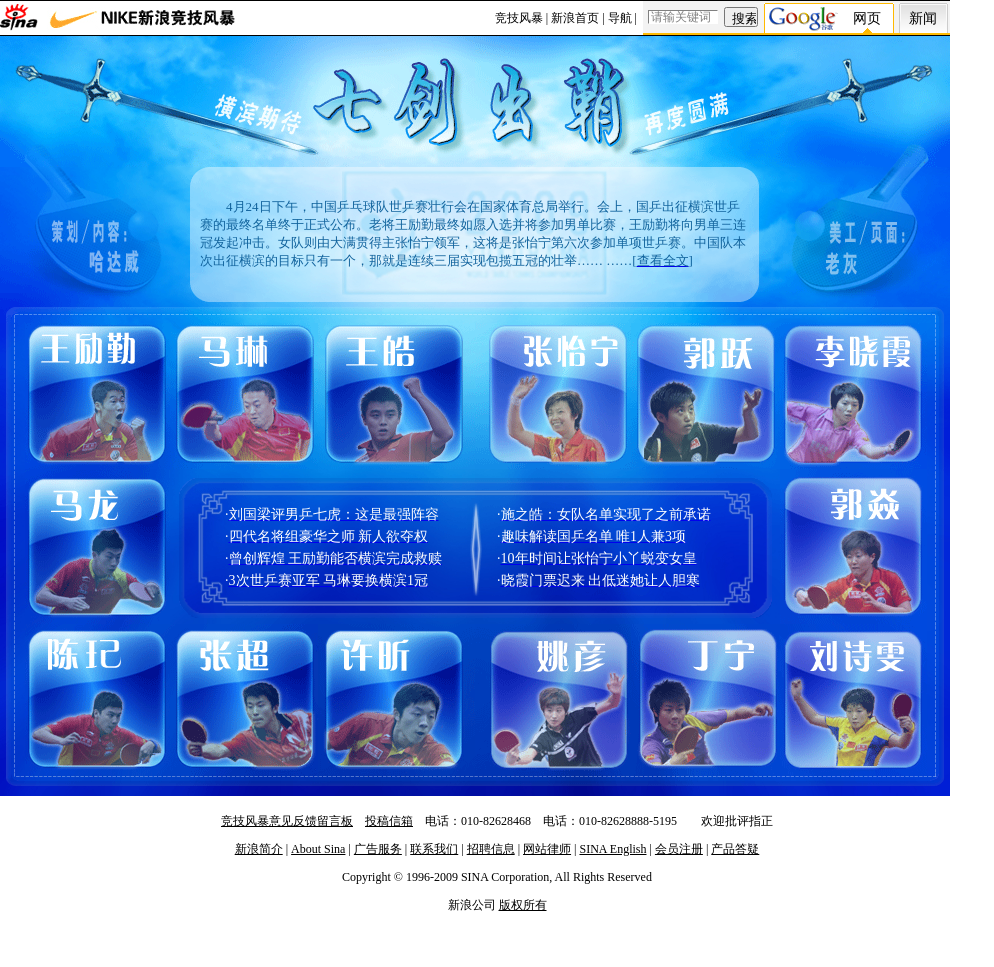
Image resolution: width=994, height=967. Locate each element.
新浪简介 (259, 849)
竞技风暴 (519, 18)
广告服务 (378, 849)
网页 (867, 18)
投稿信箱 (389, 821)
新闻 (923, 18)
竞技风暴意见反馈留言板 (287, 821)
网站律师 (547, 849)
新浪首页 (575, 18)
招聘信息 (491, 849)
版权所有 (523, 905)
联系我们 (434, 849)
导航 (620, 18)
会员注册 (679, 849)
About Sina (318, 849)
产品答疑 (735, 849)
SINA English (612, 849)
